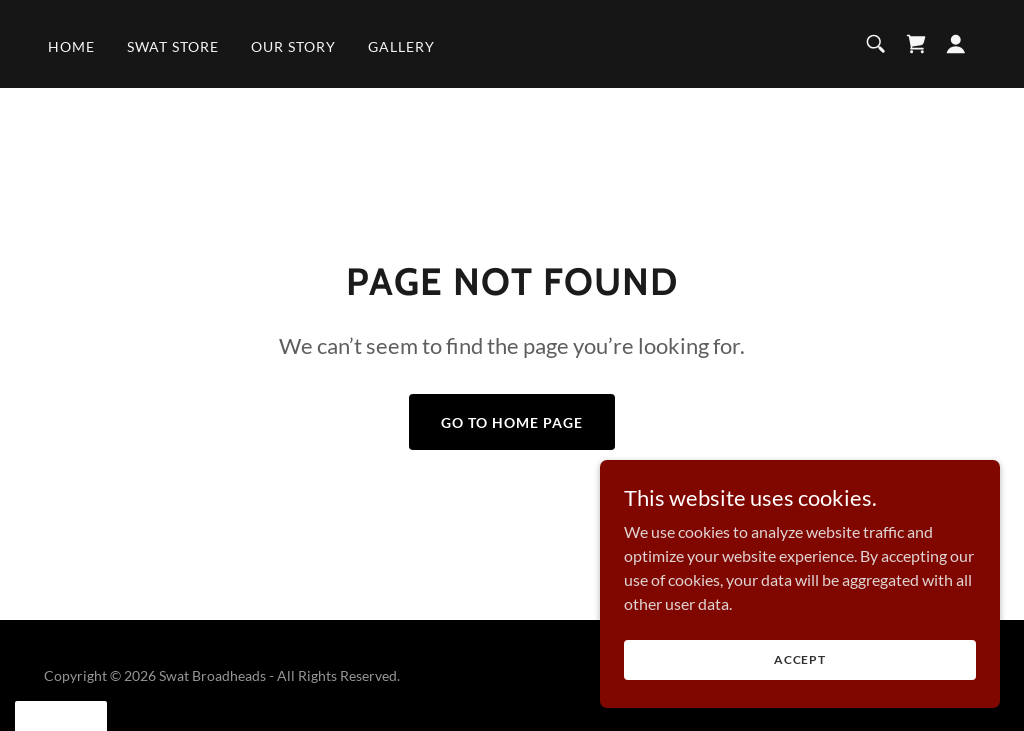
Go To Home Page (512, 422)
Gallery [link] (401, 46)
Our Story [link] (293, 46)
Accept (800, 673)
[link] (916, 44)
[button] (956, 44)
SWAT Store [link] (173, 46)
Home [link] (71, 46)
